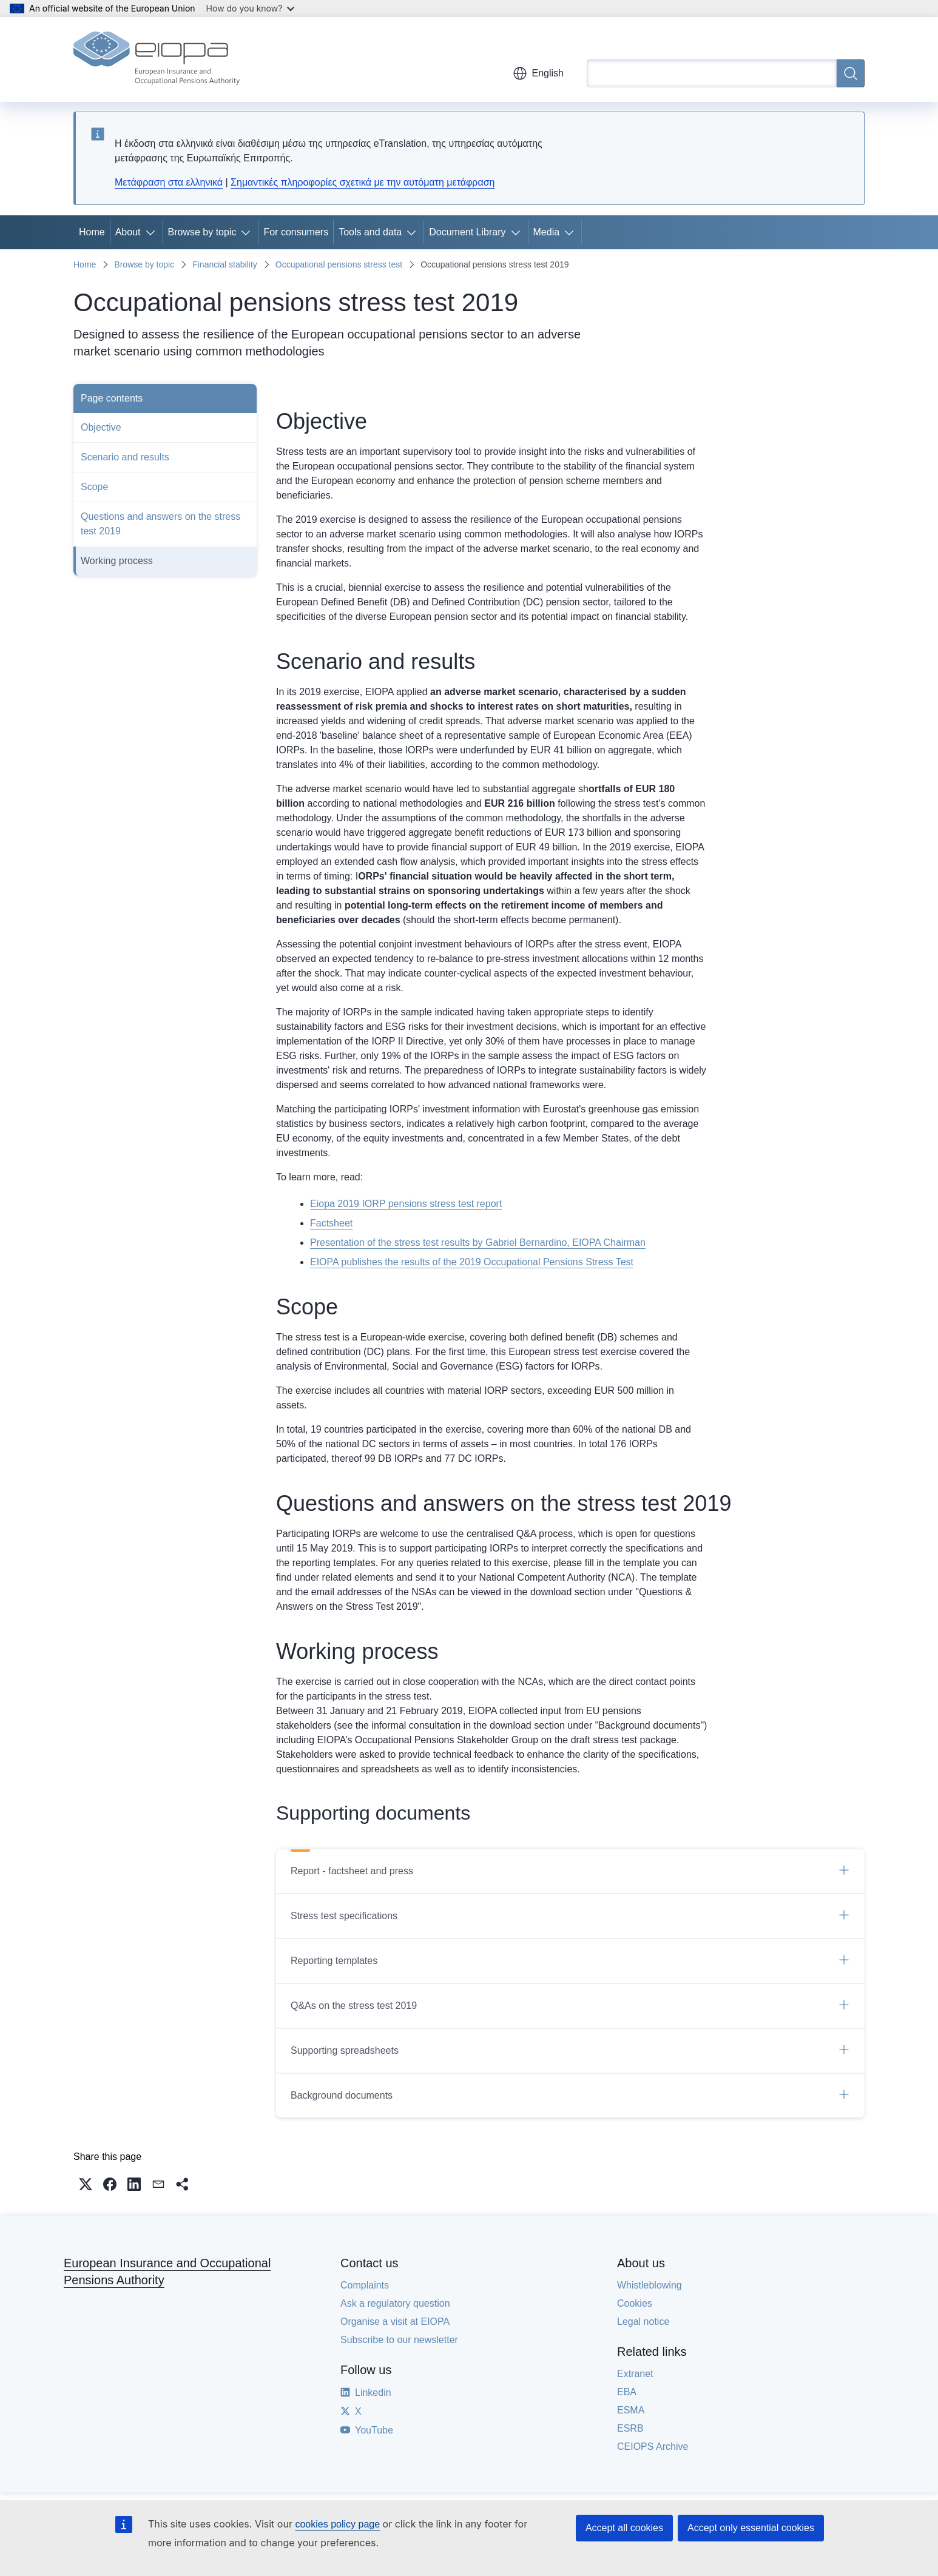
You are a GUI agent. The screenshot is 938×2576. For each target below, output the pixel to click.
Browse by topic (202, 232)
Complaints (364, 2285)
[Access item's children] (153, 232)
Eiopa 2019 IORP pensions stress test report (406, 1204)
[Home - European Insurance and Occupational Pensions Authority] (156, 59)
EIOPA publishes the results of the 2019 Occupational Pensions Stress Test (471, 1262)
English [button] (538, 73)
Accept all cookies (624, 2528)
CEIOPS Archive (652, 2446)
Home (92, 232)
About (128, 232)
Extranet (635, 2374)
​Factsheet (331, 1223)
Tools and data (370, 232)
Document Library (467, 232)
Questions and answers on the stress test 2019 (160, 523)
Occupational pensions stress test (338, 264)
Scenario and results (125, 457)
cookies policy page (337, 2524)
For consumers (295, 232)
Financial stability (224, 264)
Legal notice (643, 2321)
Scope (94, 487)
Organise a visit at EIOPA (395, 2321)
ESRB (630, 2428)
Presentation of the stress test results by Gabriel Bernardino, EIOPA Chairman (478, 1242)
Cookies (634, 2303)
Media (546, 232)
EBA (626, 2392)
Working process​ (117, 561)
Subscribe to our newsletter (399, 2340)
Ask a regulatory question (395, 2303)
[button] (85, 2184)
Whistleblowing (649, 2285)
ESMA (630, 2410)
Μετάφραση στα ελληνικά (169, 182)
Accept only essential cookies (750, 2528)
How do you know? (250, 8)
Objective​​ (101, 427)
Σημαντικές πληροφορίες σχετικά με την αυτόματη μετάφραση (362, 182)
